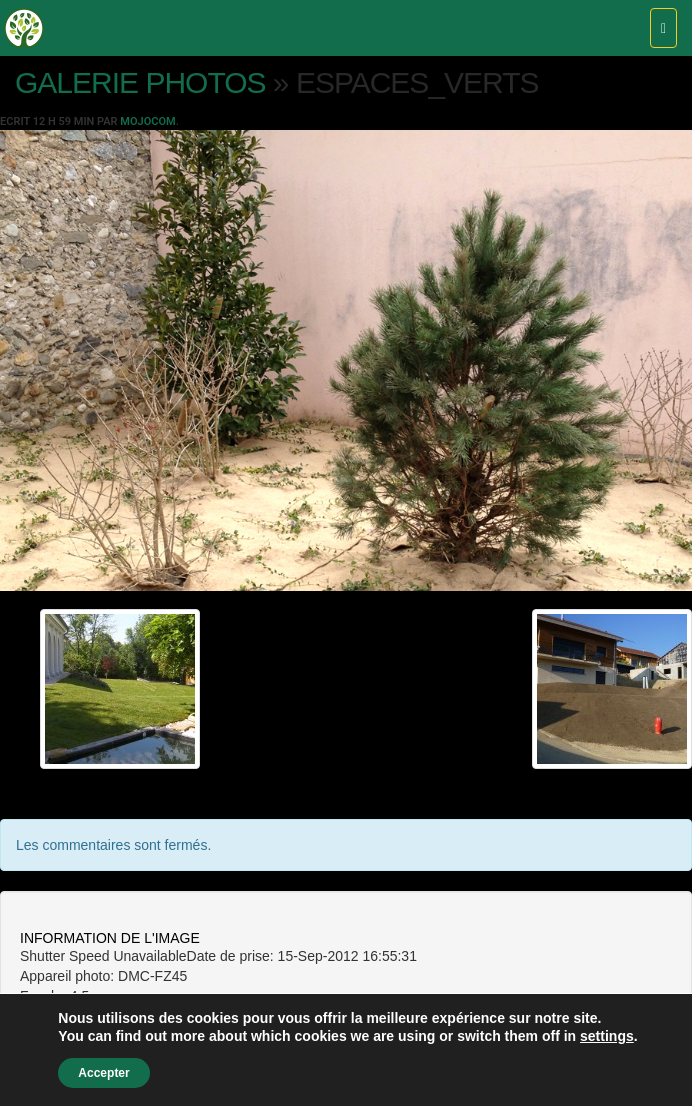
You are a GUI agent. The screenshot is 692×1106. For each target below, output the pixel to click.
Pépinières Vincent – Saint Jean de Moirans (24, 28)
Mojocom (147, 121)
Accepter (103, 1073)
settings (607, 1036)
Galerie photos (140, 82)
